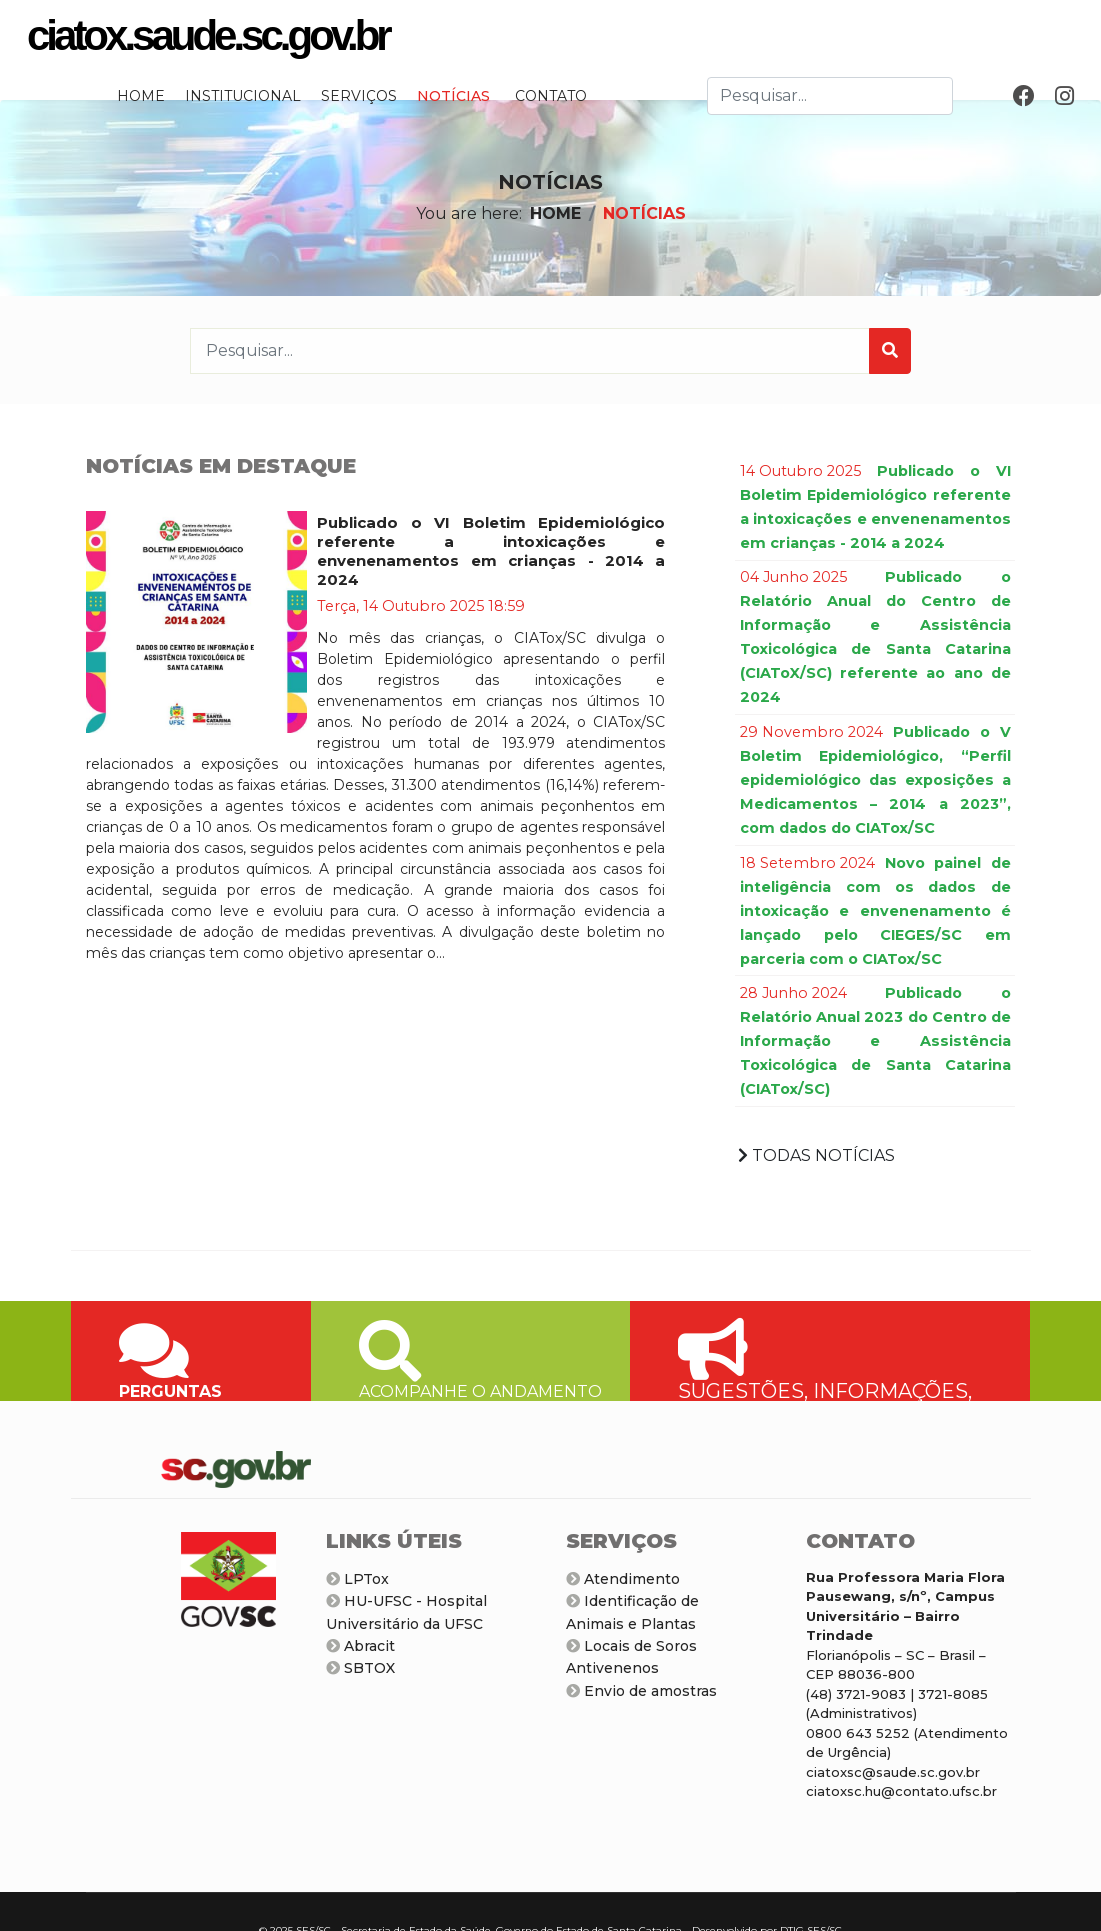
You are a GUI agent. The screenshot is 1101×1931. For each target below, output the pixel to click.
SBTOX (360, 1668)
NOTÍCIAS (453, 96)
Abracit (360, 1646)
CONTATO (551, 96)
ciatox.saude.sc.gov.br (208, 36)
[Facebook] (1024, 96)
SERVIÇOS (359, 96)
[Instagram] (1064, 96)
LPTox (357, 1579)
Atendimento (623, 1579)
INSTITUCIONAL (243, 96)
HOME (141, 96)
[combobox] (830, 96)
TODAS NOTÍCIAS (816, 1155)
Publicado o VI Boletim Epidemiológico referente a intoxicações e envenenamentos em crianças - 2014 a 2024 (491, 551)
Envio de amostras (641, 1691)
